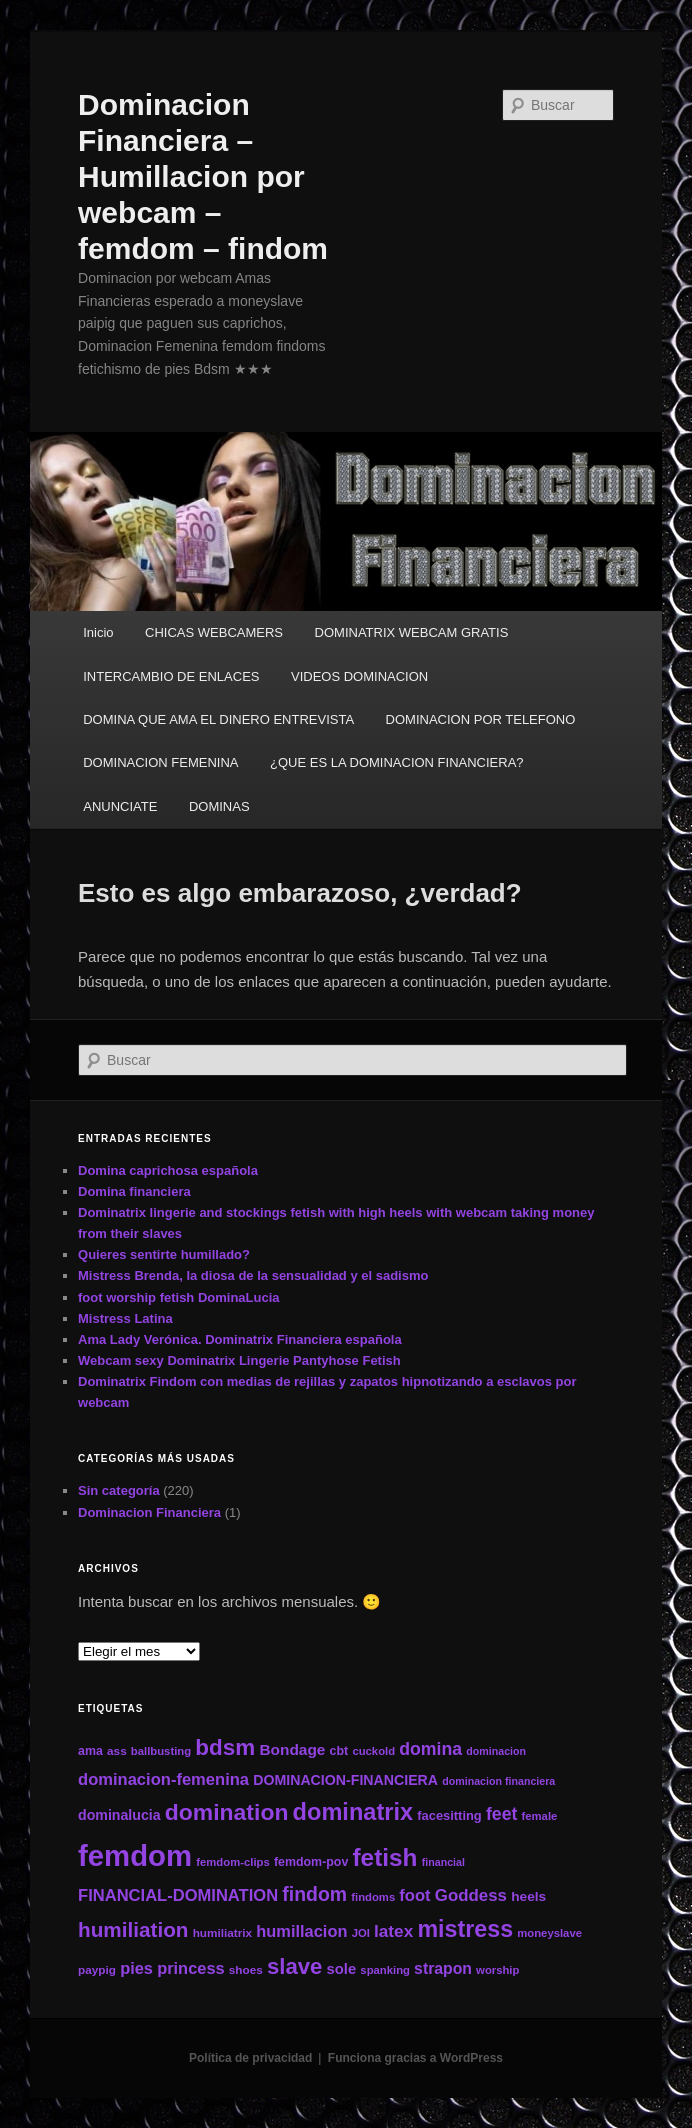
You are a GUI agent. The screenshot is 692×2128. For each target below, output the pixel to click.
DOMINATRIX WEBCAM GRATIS (412, 632)
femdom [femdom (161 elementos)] (135, 1855)
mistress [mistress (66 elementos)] (465, 1929)
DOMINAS (219, 806)
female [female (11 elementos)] (540, 1816)
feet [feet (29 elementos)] (501, 1814)
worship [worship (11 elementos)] (497, 1970)
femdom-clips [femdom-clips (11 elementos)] (232, 1862)
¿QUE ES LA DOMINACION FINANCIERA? (397, 762)
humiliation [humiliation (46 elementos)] (133, 1929)
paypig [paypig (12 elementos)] (97, 1969)
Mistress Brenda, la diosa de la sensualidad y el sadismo (253, 1275)
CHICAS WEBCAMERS (214, 632)
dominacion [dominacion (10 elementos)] (496, 1751)
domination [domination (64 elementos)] (227, 1812)
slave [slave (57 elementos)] (294, 1966)
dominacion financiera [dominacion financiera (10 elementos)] (498, 1781)
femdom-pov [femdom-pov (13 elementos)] (311, 1862)
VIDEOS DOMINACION (359, 676)
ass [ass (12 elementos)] (117, 1750)
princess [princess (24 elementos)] (190, 1968)
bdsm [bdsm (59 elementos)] (225, 1747)
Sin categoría (119, 1490)
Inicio (98, 632)
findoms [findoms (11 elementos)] (373, 1897)
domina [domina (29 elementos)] (430, 1749)
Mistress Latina (125, 1318)
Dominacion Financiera (149, 1512)
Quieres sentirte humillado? (164, 1254)
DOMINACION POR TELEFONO (481, 719)
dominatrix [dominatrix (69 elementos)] (353, 1812)
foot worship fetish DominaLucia (179, 1297)
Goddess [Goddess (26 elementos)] (471, 1895)
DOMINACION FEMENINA (160, 762)
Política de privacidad (250, 2058)
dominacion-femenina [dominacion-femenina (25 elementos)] (163, 1779)
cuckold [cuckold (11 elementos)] (373, 1751)
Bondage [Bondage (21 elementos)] (292, 1749)
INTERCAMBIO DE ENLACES (171, 676)
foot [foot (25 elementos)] (414, 1895)
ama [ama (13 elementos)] (90, 1751)
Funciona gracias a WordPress (415, 2058)
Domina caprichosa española (168, 1170)
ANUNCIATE (120, 806)
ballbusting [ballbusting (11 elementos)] (161, 1751)
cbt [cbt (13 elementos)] (339, 1751)
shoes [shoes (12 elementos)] (246, 1969)
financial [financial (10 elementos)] (443, 1862)
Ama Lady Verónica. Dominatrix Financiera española (240, 1339)
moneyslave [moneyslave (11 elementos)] (549, 1933)
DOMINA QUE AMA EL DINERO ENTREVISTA (218, 719)
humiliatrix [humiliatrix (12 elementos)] (223, 1932)
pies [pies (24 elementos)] (136, 1968)
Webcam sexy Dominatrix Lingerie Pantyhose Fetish (239, 1360)
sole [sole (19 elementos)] (342, 1969)
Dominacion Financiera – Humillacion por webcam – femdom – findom (203, 176)
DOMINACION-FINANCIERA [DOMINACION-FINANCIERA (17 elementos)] (345, 1780)
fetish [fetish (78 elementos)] (385, 1857)
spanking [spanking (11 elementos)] (385, 1970)
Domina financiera (134, 1191)
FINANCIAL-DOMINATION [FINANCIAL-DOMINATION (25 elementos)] (178, 1895)
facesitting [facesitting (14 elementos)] (449, 1815)
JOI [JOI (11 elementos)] (361, 1933)
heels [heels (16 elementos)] (528, 1896)
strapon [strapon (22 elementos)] (443, 1968)
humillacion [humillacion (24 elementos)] (301, 1931)
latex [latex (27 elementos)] (393, 1931)
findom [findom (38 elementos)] (314, 1894)
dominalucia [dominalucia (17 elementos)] (119, 1815)
